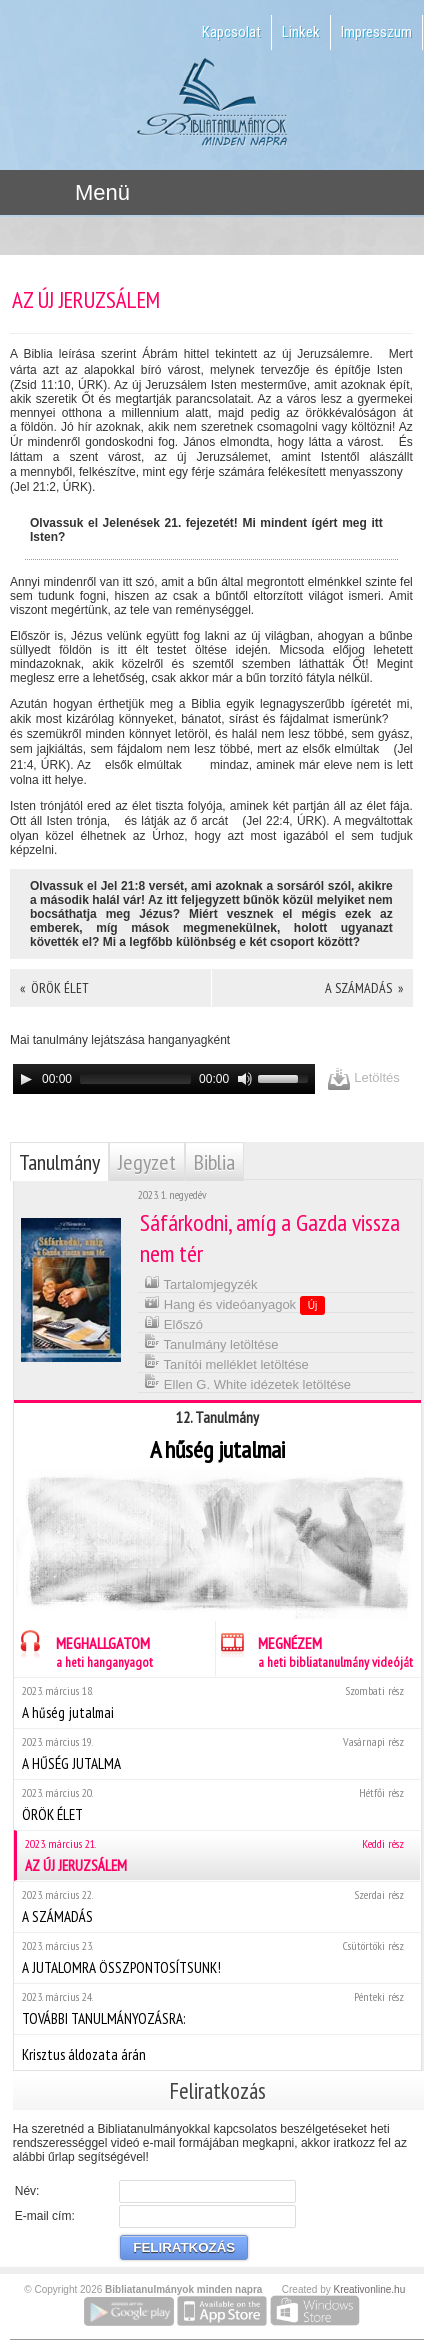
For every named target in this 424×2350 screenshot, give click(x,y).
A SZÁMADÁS (217, 1906)
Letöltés (363, 1078)
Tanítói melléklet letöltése (226, 1362)
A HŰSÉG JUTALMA (217, 1753)
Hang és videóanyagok (234, 1304)
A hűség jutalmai (217, 1702)
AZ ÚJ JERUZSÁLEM (218, 1855)
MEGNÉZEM (314, 1649)
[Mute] (245, 1079)
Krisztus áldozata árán (217, 2052)
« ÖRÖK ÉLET (54, 988)
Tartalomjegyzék (200, 1282)
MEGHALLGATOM (83, 1649)
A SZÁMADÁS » (364, 988)
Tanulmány (59, 1162)
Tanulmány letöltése (211, 1342)
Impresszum (376, 32)
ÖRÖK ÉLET (217, 1804)
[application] (164, 1079)
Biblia (214, 1162)
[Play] (26, 1079)
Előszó (173, 1322)
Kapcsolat (231, 32)
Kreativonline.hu (370, 2289)
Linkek (301, 32)
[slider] (135, 1079)
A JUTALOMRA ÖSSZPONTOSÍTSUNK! (217, 1957)
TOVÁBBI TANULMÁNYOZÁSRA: (217, 2008)
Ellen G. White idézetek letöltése (247, 1382)
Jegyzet (147, 1162)
